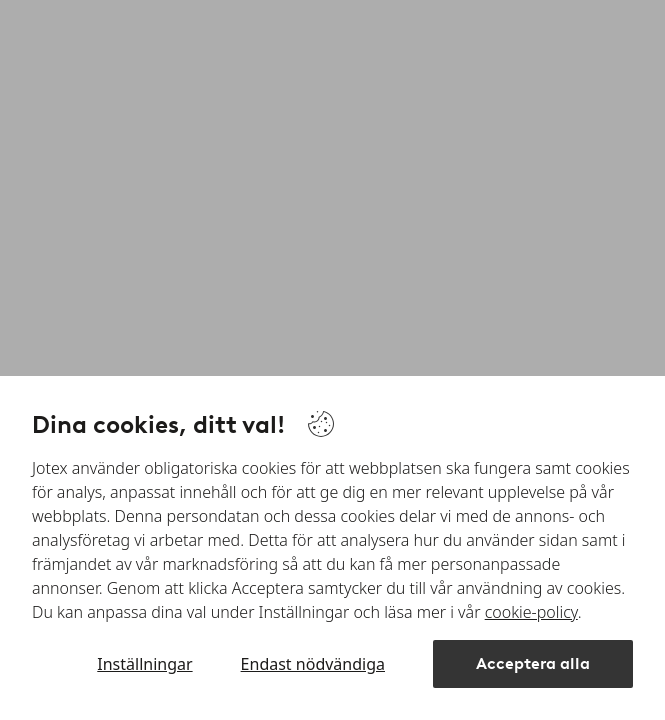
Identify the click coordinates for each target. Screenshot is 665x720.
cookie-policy (531, 612)
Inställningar (144, 664)
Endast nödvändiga (313, 664)
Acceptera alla (533, 663)
